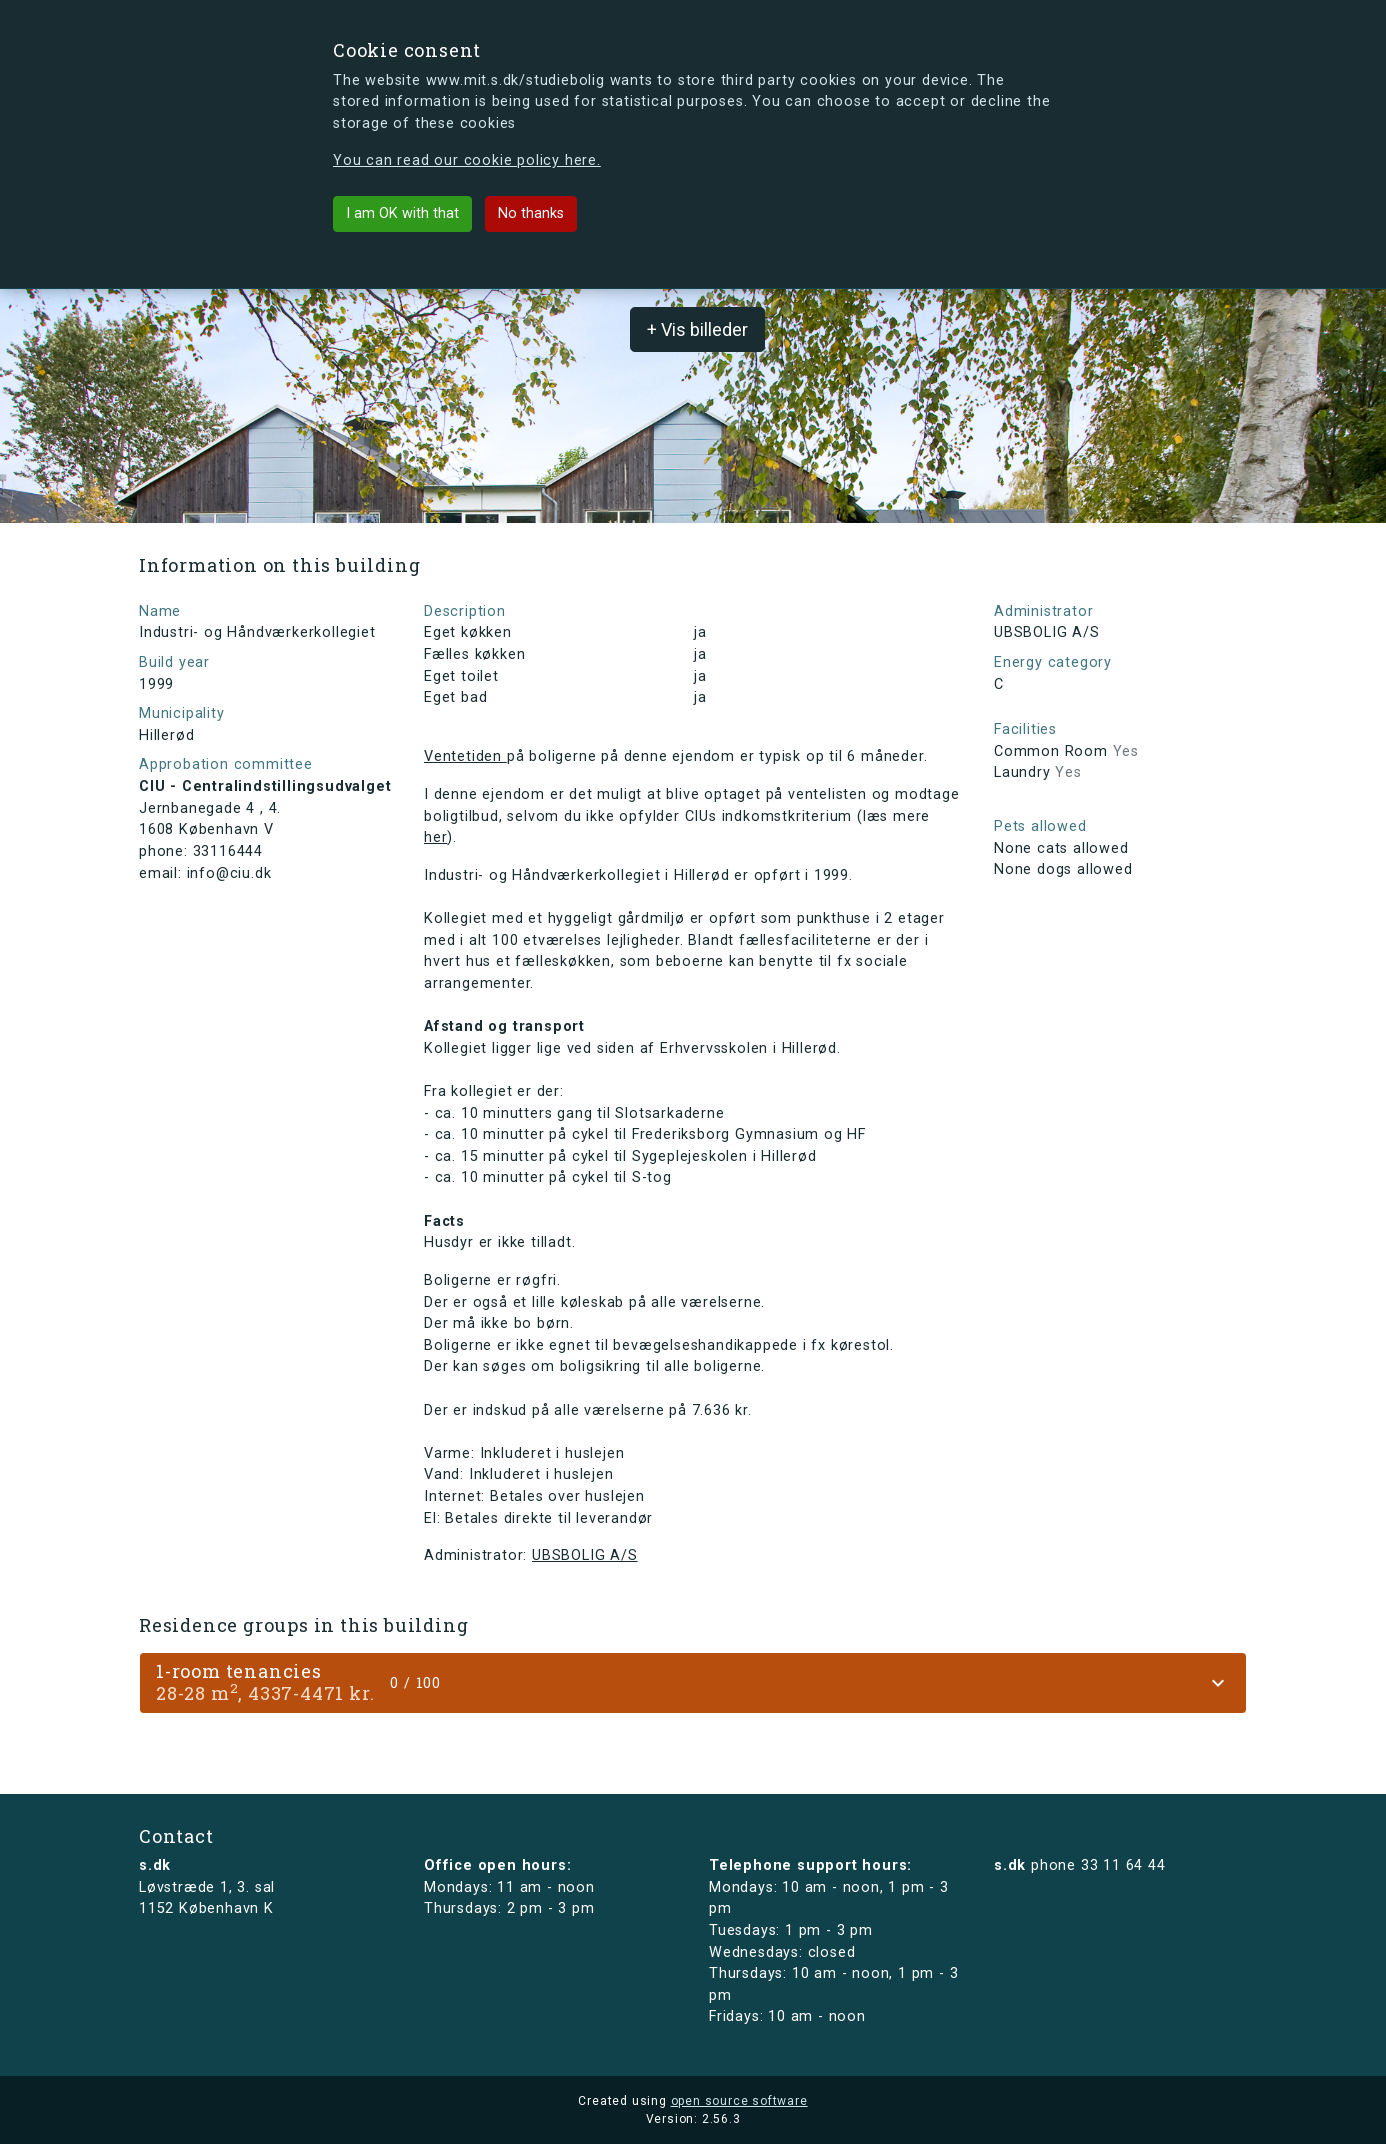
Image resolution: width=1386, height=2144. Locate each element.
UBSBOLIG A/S (585, 1555)
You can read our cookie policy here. (467, 160)
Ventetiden (465, 756)
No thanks (531, 213)
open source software (739, 2101)
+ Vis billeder (697, 329)
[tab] (693, 1682)
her (435, 837)
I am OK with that (402, 213)
